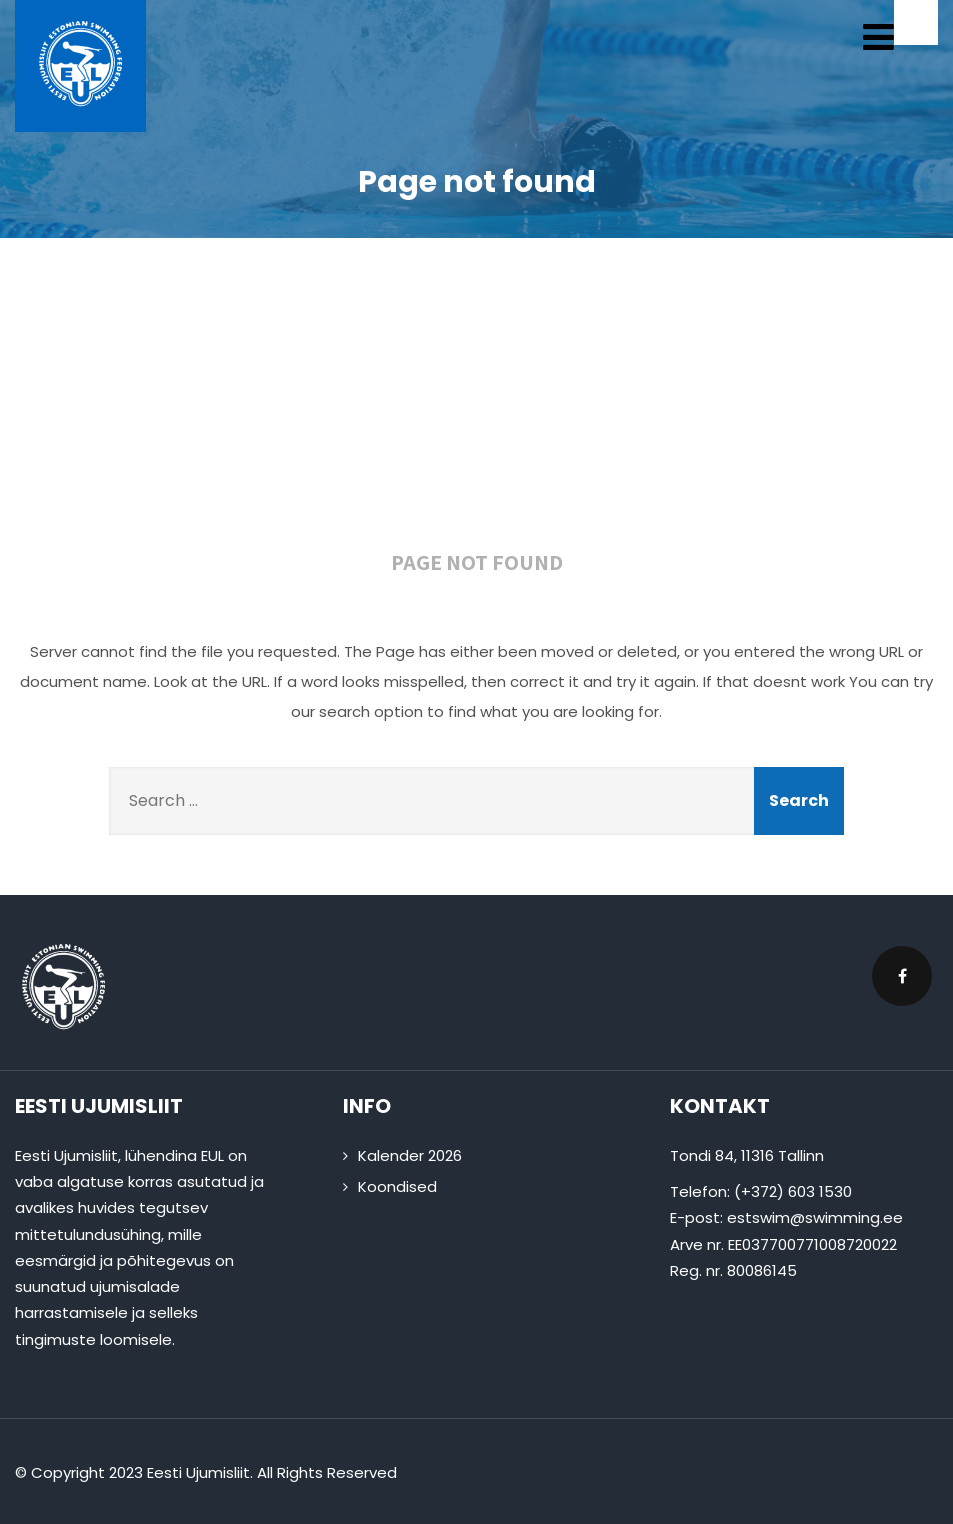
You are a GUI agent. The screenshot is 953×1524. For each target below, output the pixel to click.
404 (477, 408)
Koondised (397, 1186)
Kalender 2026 (410, 1155)
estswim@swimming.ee (815, 1217)
